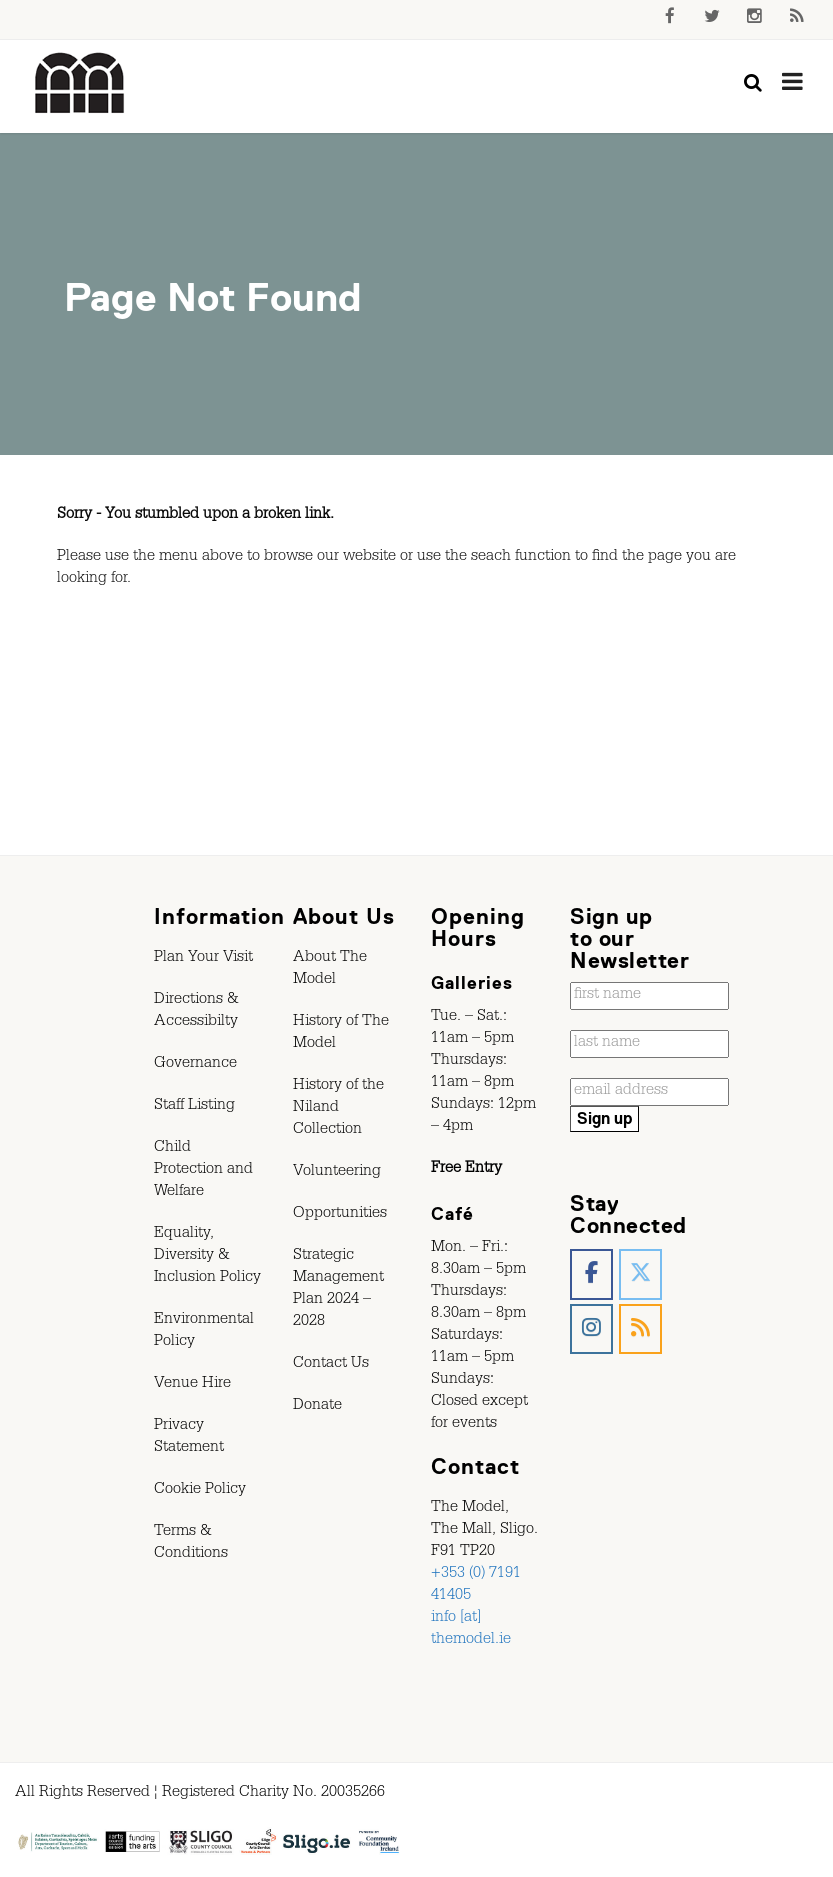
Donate (317, 1407)
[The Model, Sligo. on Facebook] (591, 1274)
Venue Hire (192, 1385)
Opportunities (340, 1215)
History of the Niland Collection (338, 1109)
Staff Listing (194, 1107)
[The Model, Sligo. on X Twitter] (640, 1274)
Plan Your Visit (203, 959)
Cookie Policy (200, 1491)
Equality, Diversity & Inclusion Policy (207, 1257)
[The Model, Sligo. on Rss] (640, 1329)
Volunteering (337, 1173)
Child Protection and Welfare (203, 1171)
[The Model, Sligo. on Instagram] (591, 1329)
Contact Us (331, 1365)
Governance (195, 1065)
